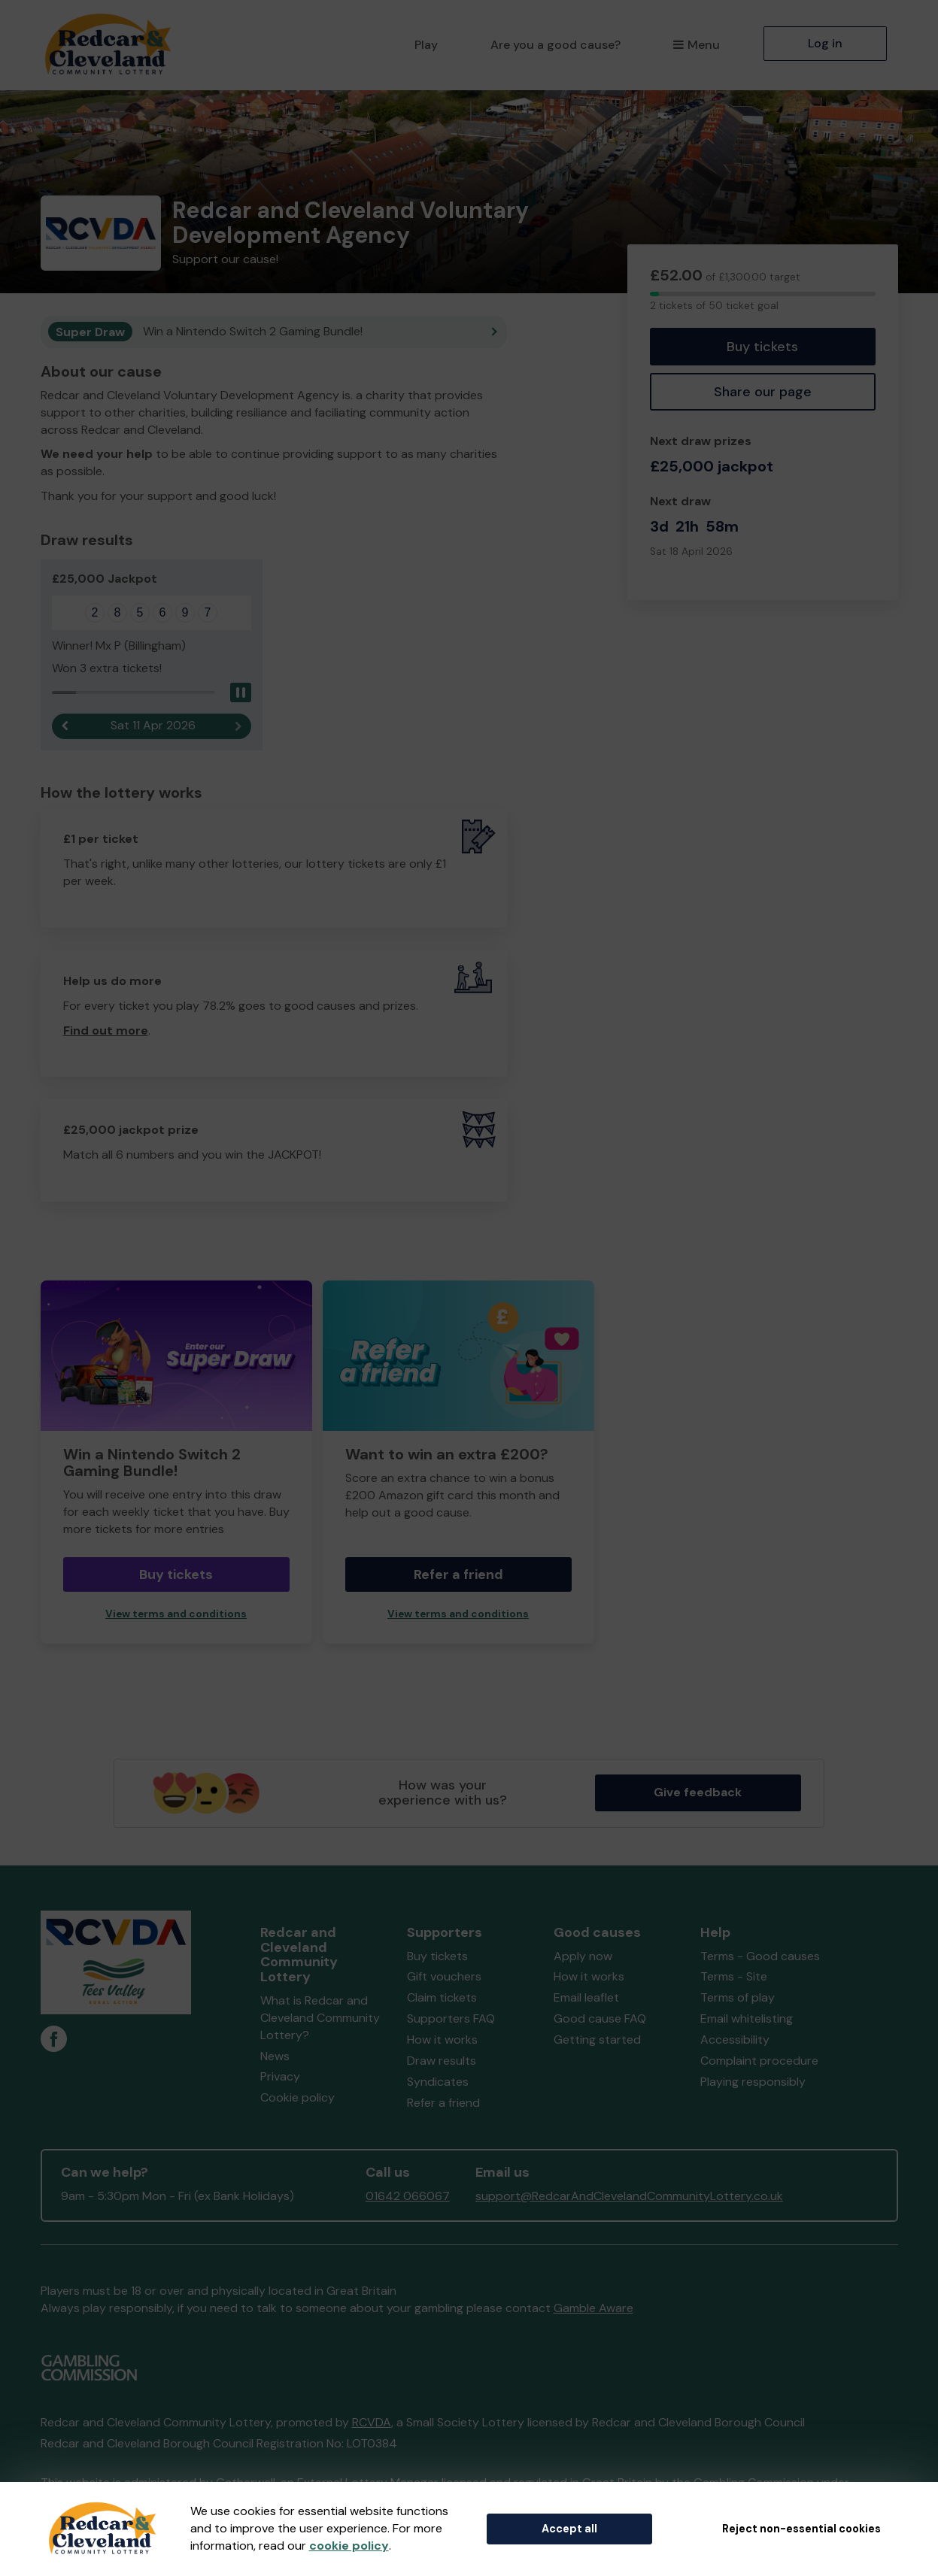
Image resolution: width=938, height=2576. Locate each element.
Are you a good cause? (555, 45)
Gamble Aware (593, 2309)
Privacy (280, 2077)
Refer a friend (458, 1575)
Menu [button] (696, 45)
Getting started (597, 2040)
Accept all (569, 2528)
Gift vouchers (444, 1977)
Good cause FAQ (600, 2019)
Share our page (763, 392)
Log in (825, 43)
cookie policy (349, 2545)
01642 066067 (408, 2197)
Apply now (583, 1957)
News (275, 2057)
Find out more (105, 1030)
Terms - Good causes (760, 1957)
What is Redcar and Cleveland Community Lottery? (320, 2018)
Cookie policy (297, 2098)
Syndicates (438, 2082)
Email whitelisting (746, 2019)
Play (426, 45)
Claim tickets (442, 1998)
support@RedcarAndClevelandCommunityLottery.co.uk (629, 2197)
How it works (442, 2040)
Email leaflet (586, 1998)
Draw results (441, 2061)
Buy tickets (762, 347)
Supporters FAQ (451, 2019)
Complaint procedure (759, 2061)
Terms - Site (733, 1977)
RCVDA (371, 2423)
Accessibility (735, 2040)
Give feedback (698, 1793)
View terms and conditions (176, 1614)
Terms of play (737, 1998)
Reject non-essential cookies (801, 2528)
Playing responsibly (753, 2082)
